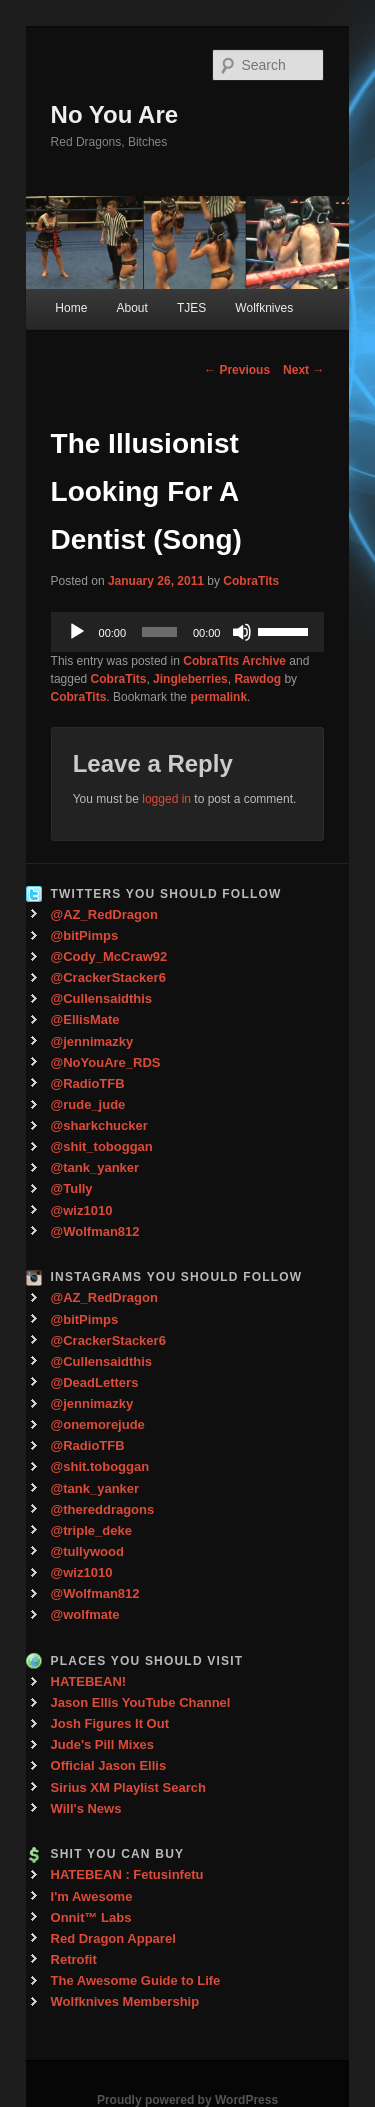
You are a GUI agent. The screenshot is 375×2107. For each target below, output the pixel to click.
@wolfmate (85, 1614)
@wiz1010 (82, 1210)
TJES (191, 308)
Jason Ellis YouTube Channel (141, 1702)
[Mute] (242, 632)
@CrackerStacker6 (108, 977)
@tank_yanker (95, 1167)
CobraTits (251, 581)
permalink (218, 697)
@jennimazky (92, 1041)
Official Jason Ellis (109, 1765)
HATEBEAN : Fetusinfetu (127, 1874)
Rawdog (257, 679)
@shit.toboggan (100, 1466)
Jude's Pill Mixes (103, 1744)
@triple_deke (91, 1530)
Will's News (86, 1808)
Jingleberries (190, 679)
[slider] (159, 632)
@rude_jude (88, 1104)
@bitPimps (85, 935)
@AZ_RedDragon (104, 914)
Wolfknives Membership (125, 2001)
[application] (188, 632)
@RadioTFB (88, 1083)
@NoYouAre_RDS (106, 1062)
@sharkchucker (99, 1125)
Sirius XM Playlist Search (128, 1787)
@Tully (72, 1188)
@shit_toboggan (102, 1146)
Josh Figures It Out (110, 1723)
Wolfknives (264, 308)
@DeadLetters (95, 1382)
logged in (166, 799)
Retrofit (74, 1959)
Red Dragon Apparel (113, 1938)
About (131, 308)
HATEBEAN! (89, 1681)
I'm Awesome (92, 1896)
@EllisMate (85, 1019)
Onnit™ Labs (91, 1917)
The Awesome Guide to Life (136, 1980)
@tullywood (87, 1551)
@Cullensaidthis (102, 998)
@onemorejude (98, 1424)
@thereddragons (103, 1509)
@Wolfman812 (95, 1231)
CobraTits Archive (234, 661)
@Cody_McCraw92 (109, 956)
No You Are (115, 114)
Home (71, 308)
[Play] (77, 632)
